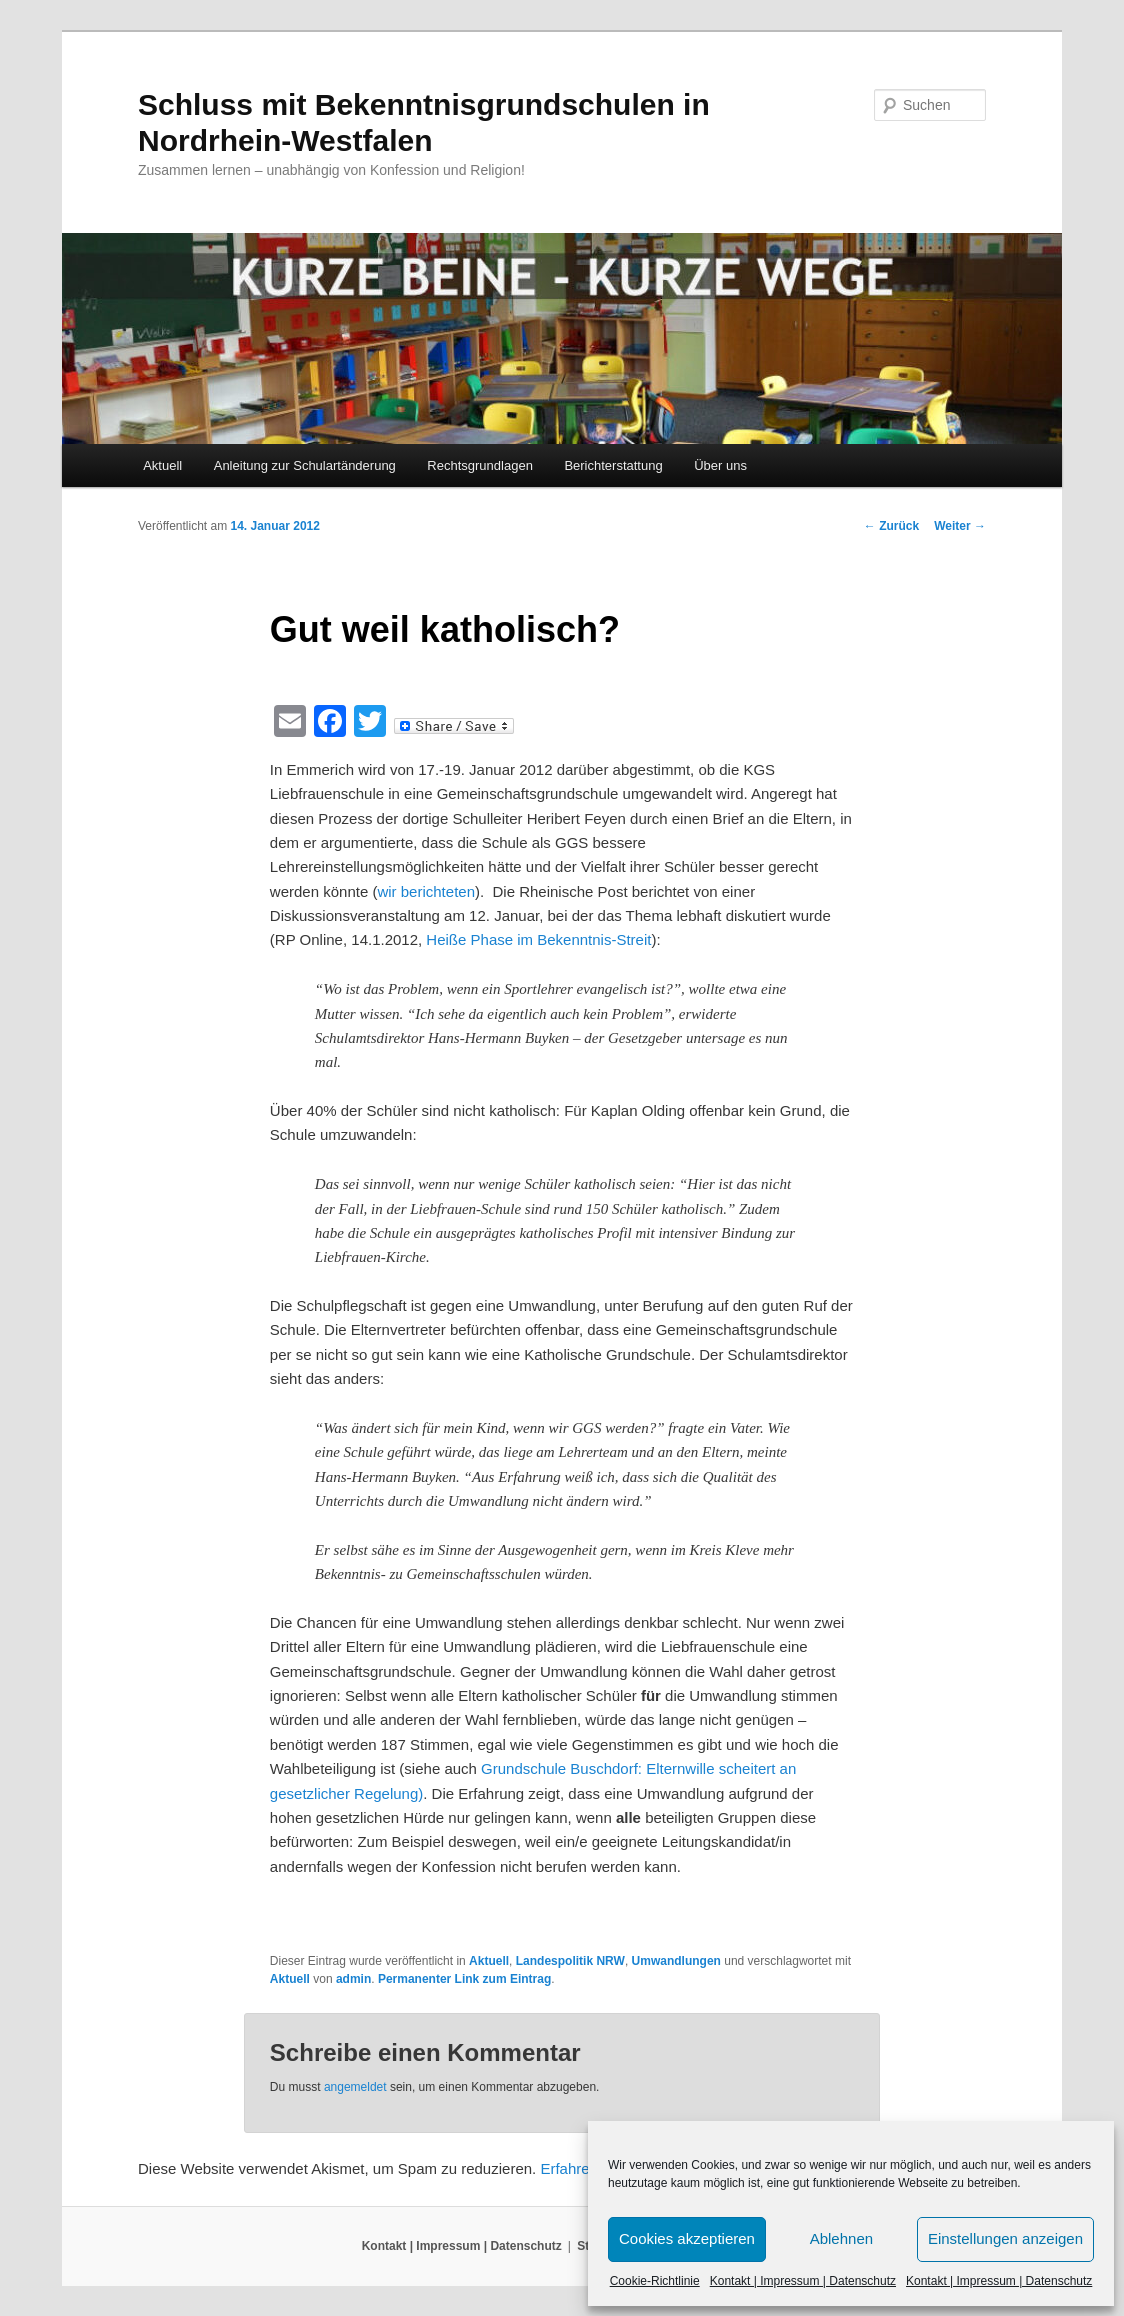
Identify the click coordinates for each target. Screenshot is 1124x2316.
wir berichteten (426, 891)
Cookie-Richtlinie (655, 2281)
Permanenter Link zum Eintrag (464, 1979)
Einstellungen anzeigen (1005, 2238)
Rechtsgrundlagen (480, 465)
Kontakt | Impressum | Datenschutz (803, 2281)
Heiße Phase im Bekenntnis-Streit (538, 939)
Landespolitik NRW (570, 1961)
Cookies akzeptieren (687, 2238)
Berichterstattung (613, 465)
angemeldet (355, 2087)
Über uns (720, 465)
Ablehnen (841, 2238)
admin (353, 1979)
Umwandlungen (676, 1961)
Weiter (960, 526)
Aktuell (162, 465)
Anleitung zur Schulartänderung (305, 465)
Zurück (891, 526)
